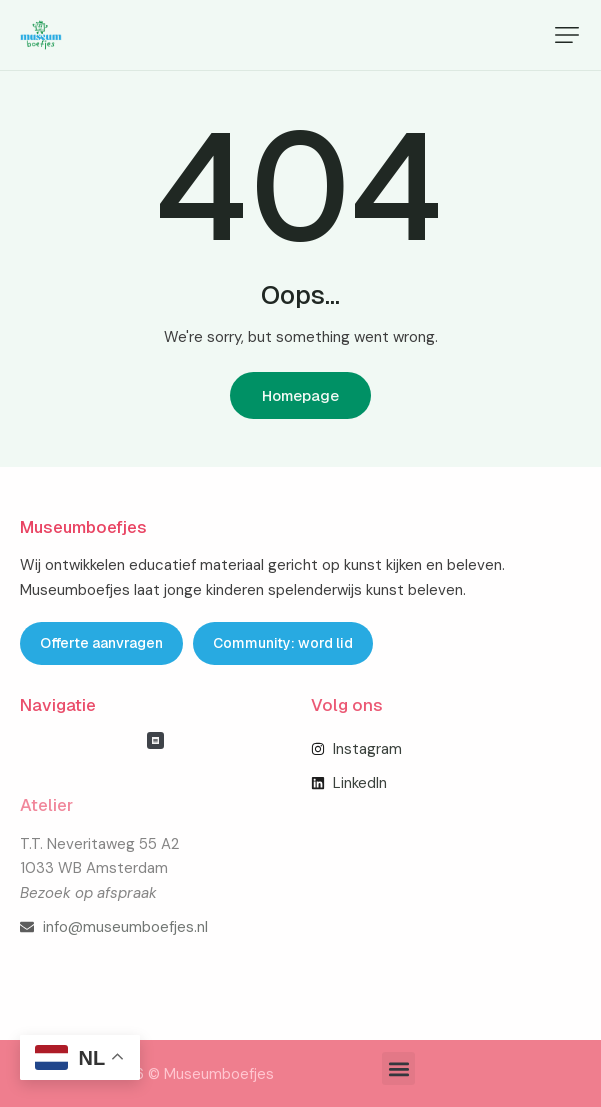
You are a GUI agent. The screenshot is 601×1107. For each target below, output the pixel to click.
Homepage (300, 395)
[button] (567, 35)
